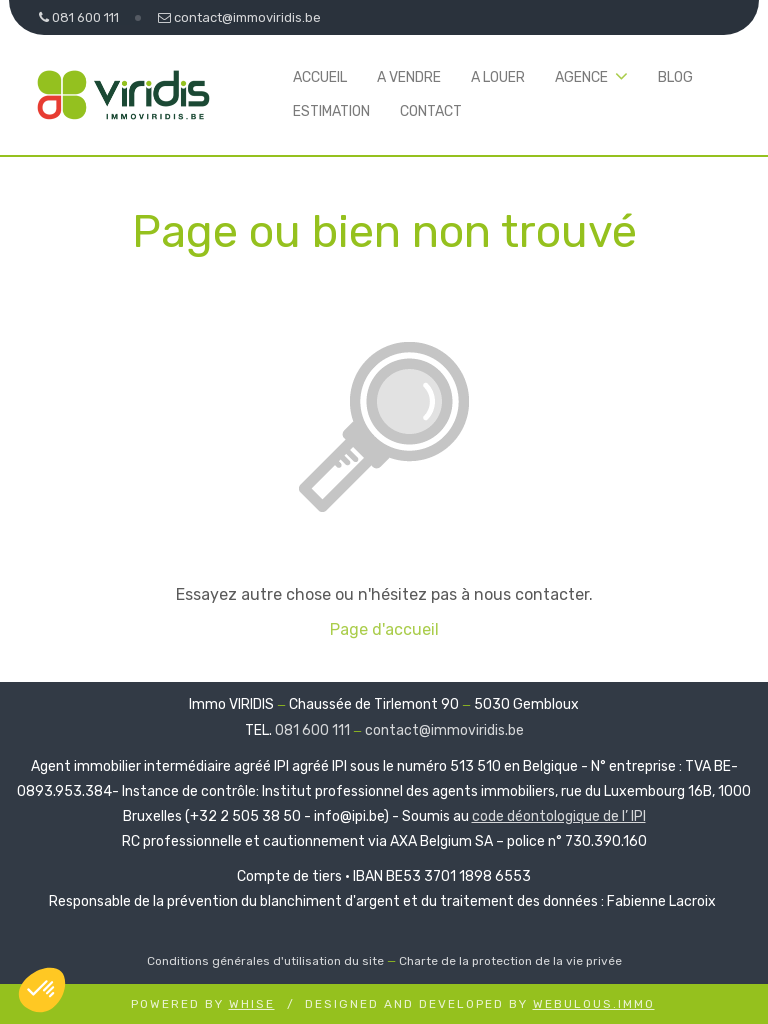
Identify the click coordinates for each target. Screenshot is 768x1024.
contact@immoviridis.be (444, 730)
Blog (675, 77)
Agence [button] (581, 77)
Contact (431, 111)
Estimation (331, 111)
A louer (498, 77)
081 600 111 (312, 730)
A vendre (409, 77)
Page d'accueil (384, 629)
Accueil (320, 77)
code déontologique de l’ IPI (559, 816)
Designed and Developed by (480, 1004)
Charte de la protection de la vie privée (510, 961)
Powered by (203, 1004)
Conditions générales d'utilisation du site (265, 961)
